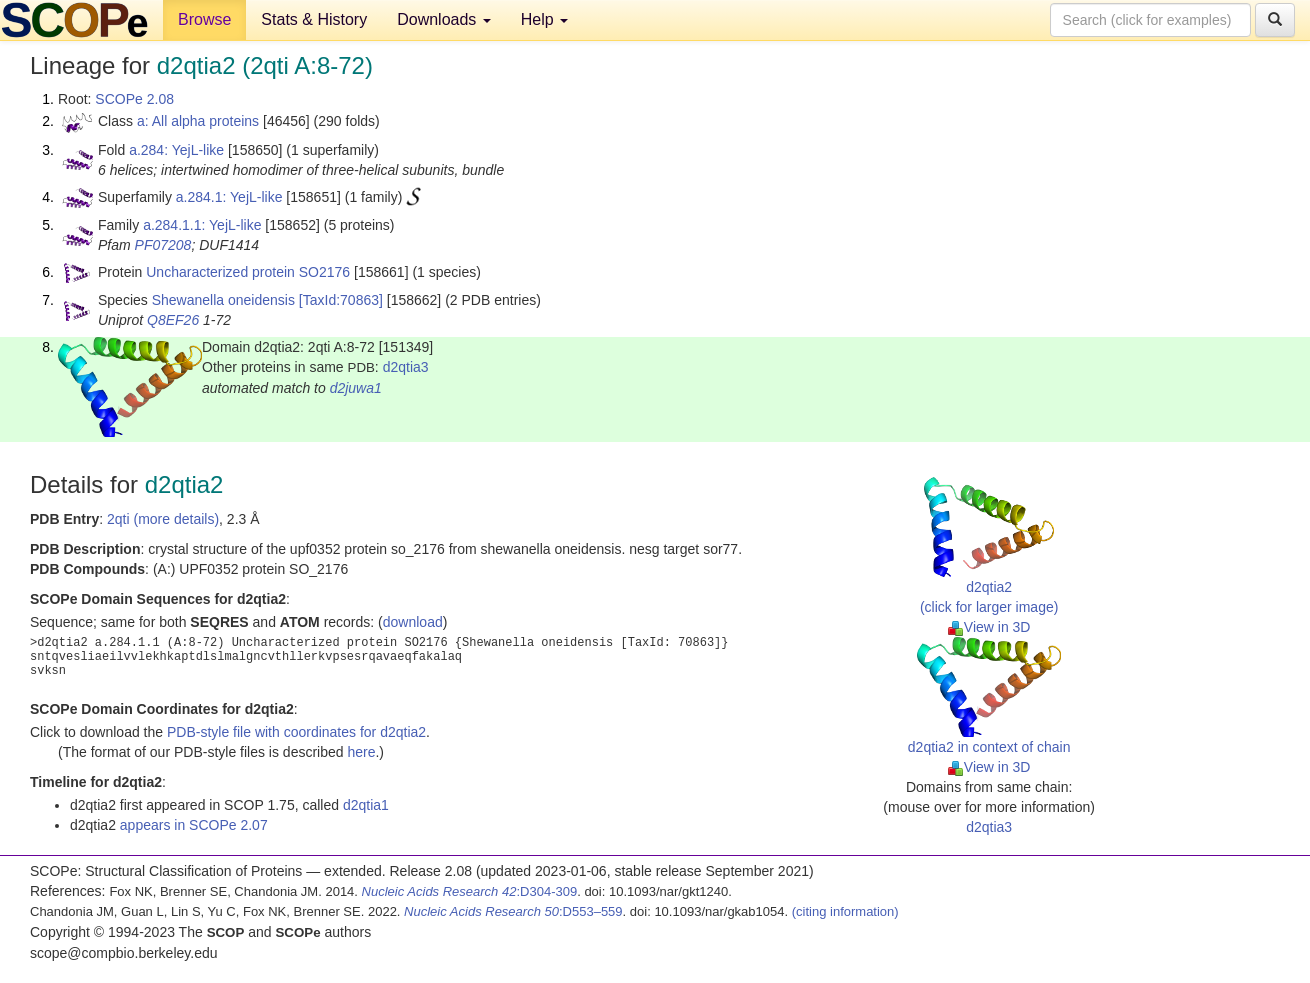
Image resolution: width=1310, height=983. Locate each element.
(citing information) (845, 911)
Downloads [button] (444, 19)
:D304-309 (470, 891)
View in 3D (989, 627)
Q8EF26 (173, 320)
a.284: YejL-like (176, 150)
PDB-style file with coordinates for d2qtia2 (296, 732)
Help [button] (544, 19)
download (413, 622)
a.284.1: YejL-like (229, 197)
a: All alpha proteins (198, 121)
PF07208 (163, 245)
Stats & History (314, 19)
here (361, 752)
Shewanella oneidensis (223, 300)
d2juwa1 (356, 388)
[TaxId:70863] (341, 300)
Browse (204, 19)
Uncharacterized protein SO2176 (248, 272)
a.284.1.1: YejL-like (202, 225)
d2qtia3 (406, 367)
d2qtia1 (366, 805)
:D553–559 (513, 911)
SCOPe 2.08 (134, 99)
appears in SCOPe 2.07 (194, 825)
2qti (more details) (163, 519)
